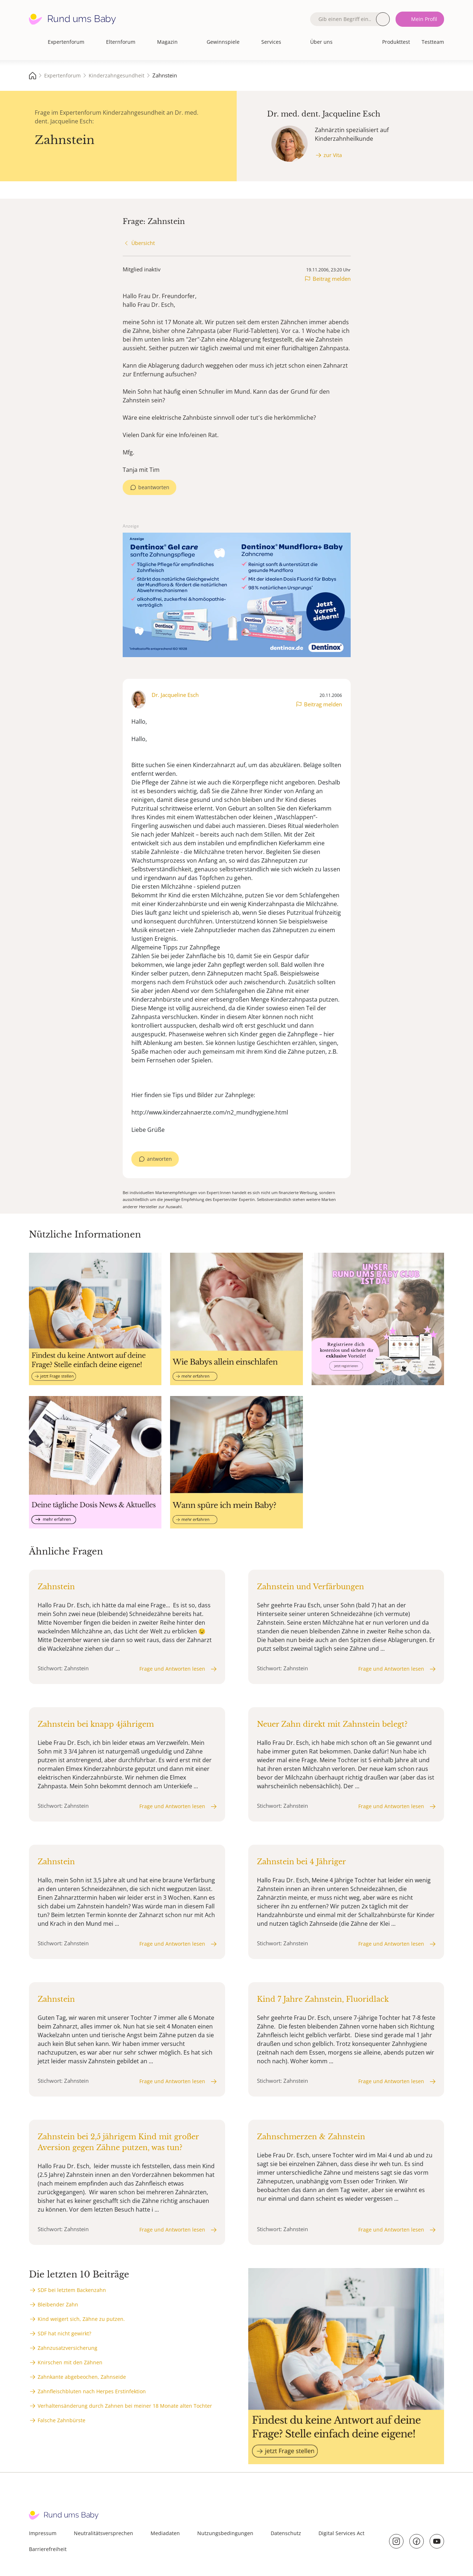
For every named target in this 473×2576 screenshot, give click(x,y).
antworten (159, 1158)
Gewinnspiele (223, 41)
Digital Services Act (341, 2533)
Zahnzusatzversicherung (67, 2347)
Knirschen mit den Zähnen (70, 2362)
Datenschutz (286, 2533)
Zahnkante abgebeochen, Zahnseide (82, 2376)
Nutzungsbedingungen (225, 2533)
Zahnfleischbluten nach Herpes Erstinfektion (92, 2391)
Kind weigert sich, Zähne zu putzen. (81, 2318)
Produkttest (396, 41)
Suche (383, 19)
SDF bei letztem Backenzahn (72, 2290)
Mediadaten (165, 2533)
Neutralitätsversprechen (103, 2533)
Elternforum (120, 41)
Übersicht (143, 243)
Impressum (42, 2533)
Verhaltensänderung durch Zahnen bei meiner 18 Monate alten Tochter (125, 2405)
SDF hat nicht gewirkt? (64, 2333)
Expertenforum (66, 41)
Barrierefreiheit (48, 2549)
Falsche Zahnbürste (61, 2420)
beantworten (153, 487)
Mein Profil (424, 19)
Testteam (433, 41)
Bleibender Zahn (58, 2304)
